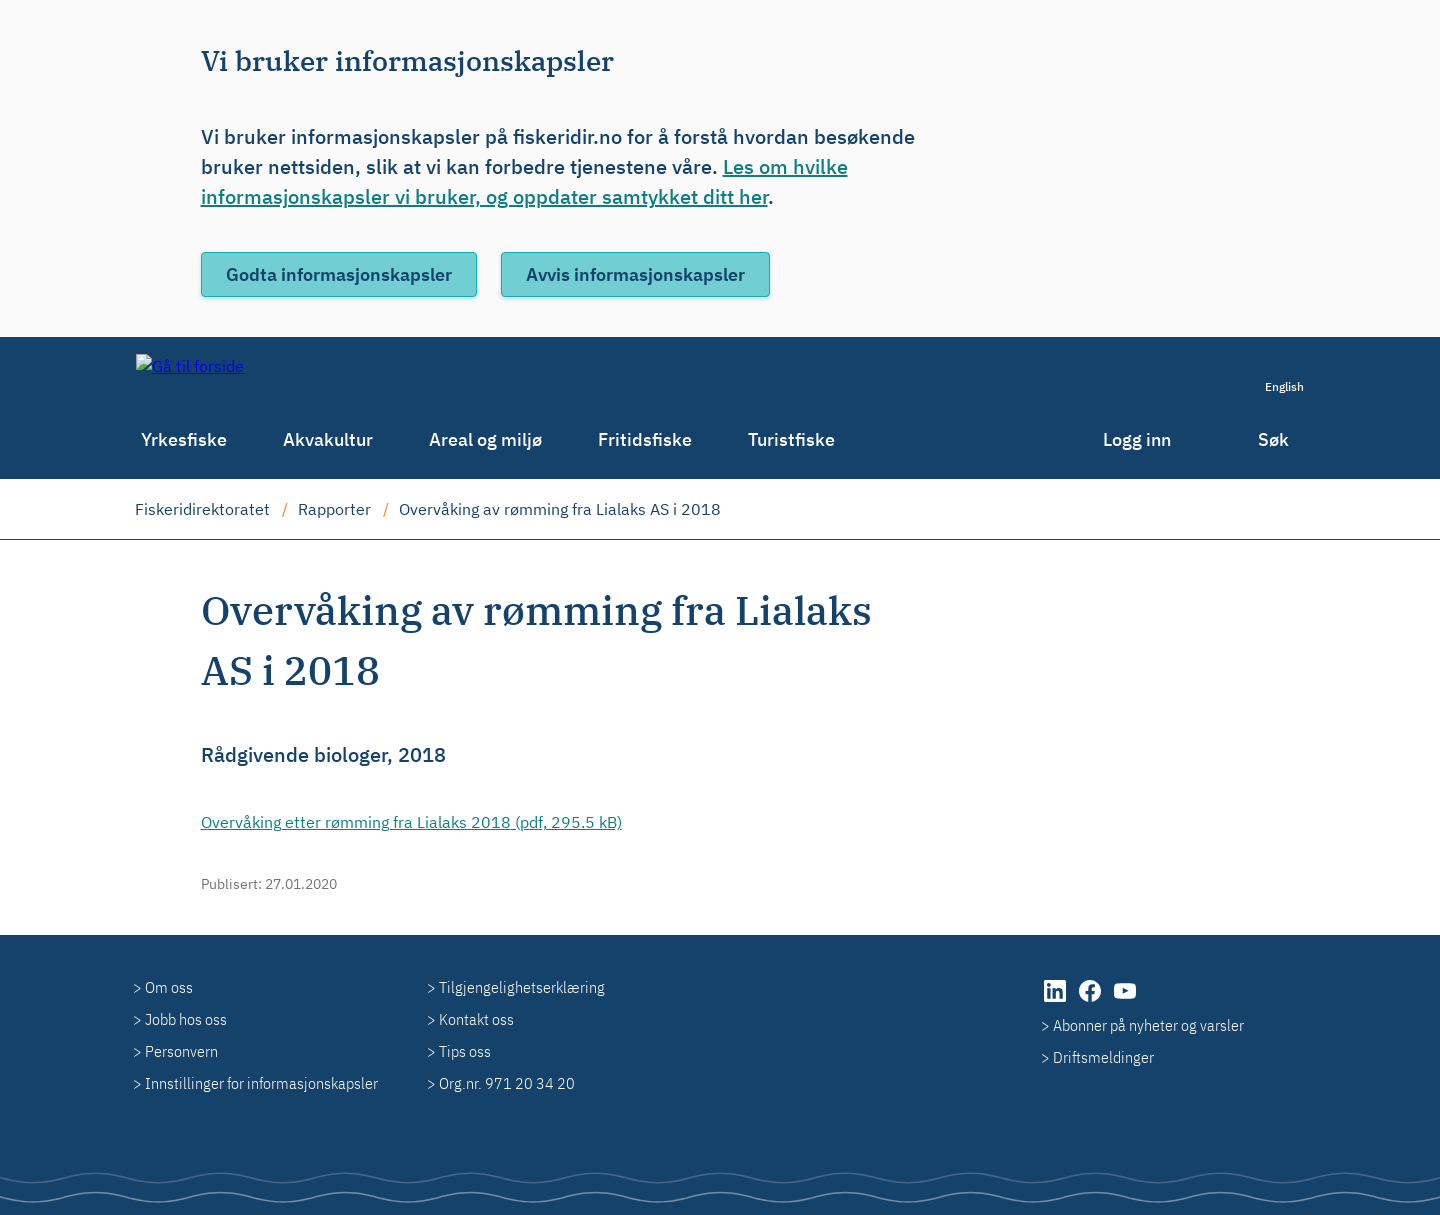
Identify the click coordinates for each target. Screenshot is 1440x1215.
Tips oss (465, 1051)
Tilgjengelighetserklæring (522, 987)
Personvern (181, 1051)
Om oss (169, 987)
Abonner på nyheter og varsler (1148, 1025)
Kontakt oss (476, 1019)
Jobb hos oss (186, 1019)
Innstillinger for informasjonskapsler (261, 1083)
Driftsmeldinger (1103, 1057)
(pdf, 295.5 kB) (411, 822)
